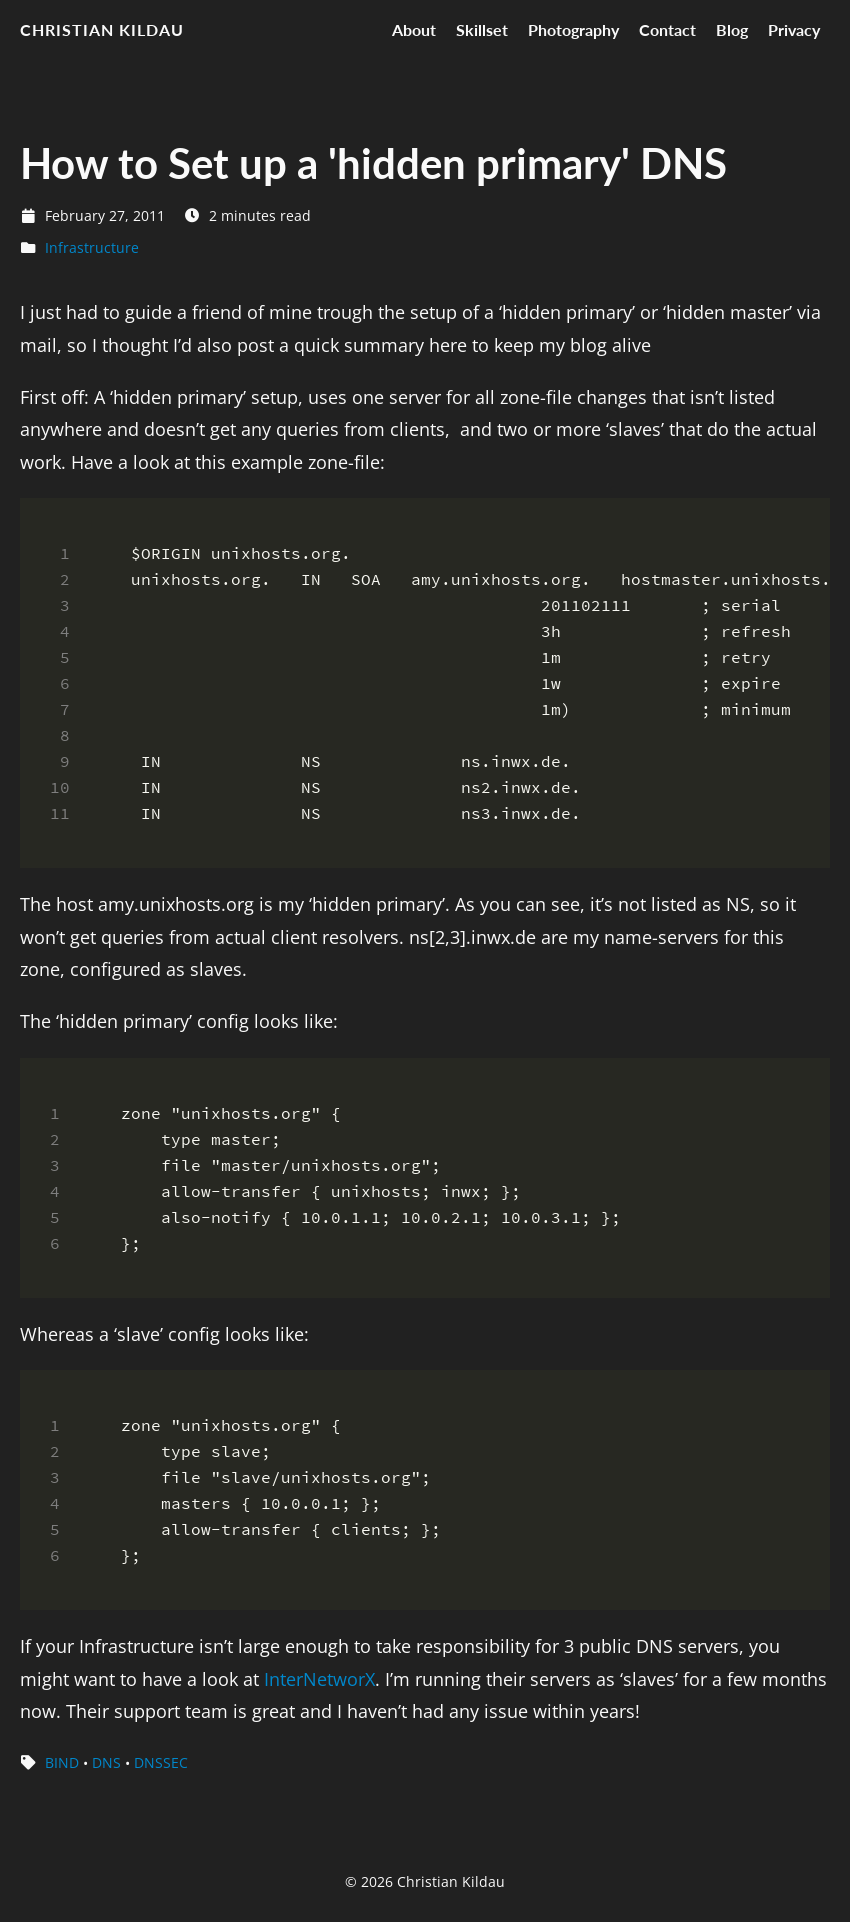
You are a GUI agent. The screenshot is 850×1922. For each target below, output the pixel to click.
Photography (573, 29)
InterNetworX (319, 1679)
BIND (62, 1762)
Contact (667, 29)
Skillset (482, 29)
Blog (732, 29)
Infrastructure (92, 247)
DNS (106, 1762)
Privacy (794, 29)
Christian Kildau (102, 29)
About (414, 29)
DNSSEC (161, 1762)
